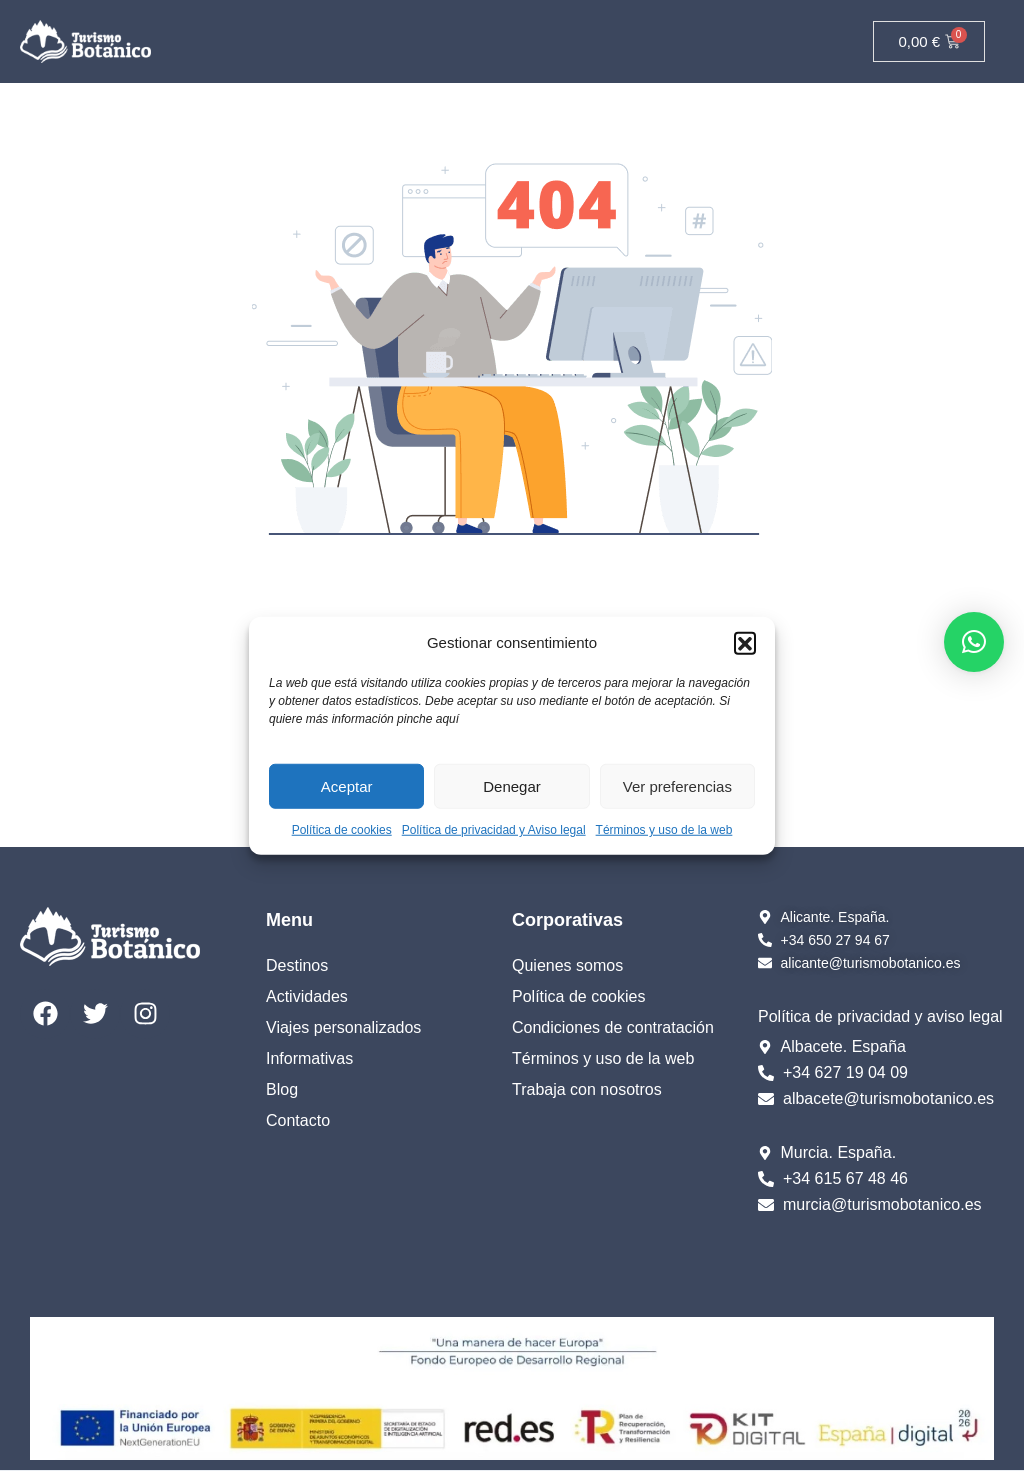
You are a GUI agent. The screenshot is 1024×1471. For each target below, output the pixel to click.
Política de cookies (342, 830)
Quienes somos (567, 965)
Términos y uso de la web (664, 830)
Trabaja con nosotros (587, 1089)
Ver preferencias (677, 785)
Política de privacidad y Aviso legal (494, 830)
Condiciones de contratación (613, 1027)
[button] (745, 643)
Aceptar (347, 785)
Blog (282, 1089)
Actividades (307, 996)
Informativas (309, 1058)
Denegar (512, 785)
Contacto (298, 1120)
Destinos (297, 965)
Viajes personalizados (343, 1027)
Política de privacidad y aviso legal (880, 1016)
